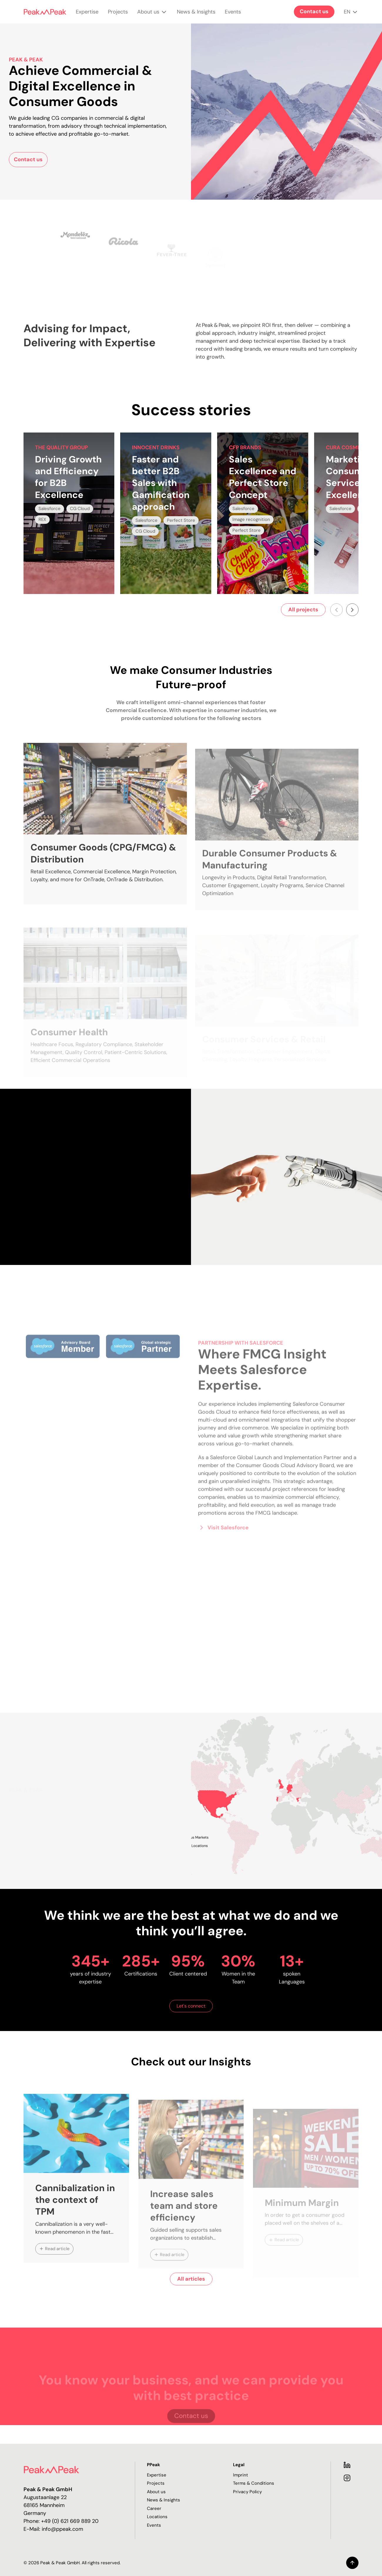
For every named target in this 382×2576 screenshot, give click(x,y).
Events (233, 16)
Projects (118, 16)
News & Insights (196, 16)
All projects (303, 609)
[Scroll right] (352, 609)
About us (152, 16)
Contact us (314, 11)
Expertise (87, 16)
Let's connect (191, 2006)
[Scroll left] (336, 609)
